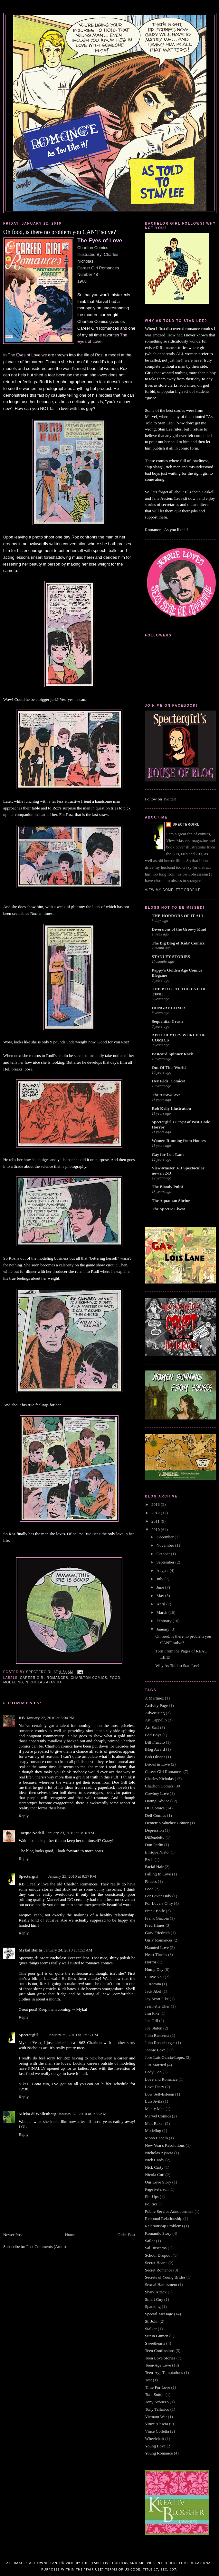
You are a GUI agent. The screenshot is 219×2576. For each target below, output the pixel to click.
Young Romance (159, 2453)
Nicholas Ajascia (44, 1682)
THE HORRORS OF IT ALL (178, 915)
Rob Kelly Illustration (171, 1108)
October (164, 1553)
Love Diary (154, 2086)
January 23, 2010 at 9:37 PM (72, 1876)
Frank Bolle (155, 1910)
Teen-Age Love (158, 2365)
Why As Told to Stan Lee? (177, 1665)
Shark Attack (156, 2292)
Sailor (150, 2240)
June (161, 1587)
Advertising (155, 1712)
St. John (151, 2321)
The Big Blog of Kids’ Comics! (179, 943)
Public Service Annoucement (169, 2211)
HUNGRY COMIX (169, 1007)
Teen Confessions (160, 2350)
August (163, 1570)
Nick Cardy (154, 2159)
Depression (154, 1830)
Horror (150, 1962)
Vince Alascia (156, 2423)
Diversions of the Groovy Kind (179, 929)
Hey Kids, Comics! (168, 1081)
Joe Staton (153, 2028)
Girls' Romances (159, 1940)
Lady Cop (153, 2071)
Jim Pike (152, 2013)
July (161, 1578)
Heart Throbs (156, 1954)
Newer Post (13, 2234)
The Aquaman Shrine (171, 1200)
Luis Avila (153, 2101)
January (164, 1629)
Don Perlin (154, 1844)
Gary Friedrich (157, 1932)
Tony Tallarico (157, 2409)
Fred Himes (155, 1925)
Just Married (155, 2064)
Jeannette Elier (157, 2006)
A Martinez (154, 1698)
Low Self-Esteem (159, 2094)
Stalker (151, 2328)
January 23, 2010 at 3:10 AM (70, 1832)
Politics (151, 2204)
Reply (24, 1815)
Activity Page (156, 1705)
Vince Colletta (157, 2431)
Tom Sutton (155, 2394)
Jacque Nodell (31, 1832)
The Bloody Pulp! (167, 1186)
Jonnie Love (155, 2050)
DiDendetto (155, 1837)
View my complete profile (173, 890)
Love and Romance (161, 2079)
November (166, 1545)
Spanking (153, 2306)
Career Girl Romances (44, 1678)
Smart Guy (154, 2299)
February (165, 1620)
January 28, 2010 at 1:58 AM (82, 2113)
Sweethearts (155, 2343)
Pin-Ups (152, 2196)
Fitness (151, 1881)
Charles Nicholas (159, 1778)
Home (70, 2234)
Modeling (13, 1682)
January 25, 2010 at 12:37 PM (73, 2034)
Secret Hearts (156, 2262)
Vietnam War (156, 2416)
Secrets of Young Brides (165, 2277)
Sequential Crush (167, 1021)
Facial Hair (154, 1866)
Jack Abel (153, 1991)
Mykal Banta (30, 1950)
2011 (156, 1521)
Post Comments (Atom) (46, 2246)
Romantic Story (158, 2233)
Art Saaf (152, 1727)
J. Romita (153, 1983)
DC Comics (155, 1808)
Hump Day (154, 1969)
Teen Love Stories (160, 2358)
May (161, 1595)
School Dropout (158, 2255)
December (166, 1537)
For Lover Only (158, 1895)
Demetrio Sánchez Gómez (167, 1822)
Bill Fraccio (155, 1742)
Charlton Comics (89, 1678)
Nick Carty (154, 2167)
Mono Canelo (156, 2137)
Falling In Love (158, 1874)
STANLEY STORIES (171, 956)
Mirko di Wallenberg (37, 2113)
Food (115, 1678)
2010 (156, 1529)
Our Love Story (158, 2182)
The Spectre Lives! (168, 1208)
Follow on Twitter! (160, 799)
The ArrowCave (166, 1094)
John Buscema (157, 2035)
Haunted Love (157, 1947)
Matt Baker (154, 2123)
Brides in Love (157, 1764)
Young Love (155, 2446)
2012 (156, 1512)
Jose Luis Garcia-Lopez (165, 2057)
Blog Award (155, 1749)
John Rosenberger (160, 2042)
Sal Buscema (156, 2247)
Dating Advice (157, 1800)
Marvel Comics (158, 2116)
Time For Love (157, 2387)
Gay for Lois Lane (168, 1154)
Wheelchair (154, 2438)
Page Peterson (156, 2189)
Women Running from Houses (179, 1140)
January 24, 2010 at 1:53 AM (68, 1950)
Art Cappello (156, 1720)
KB (22, 1717)
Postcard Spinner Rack (172, 1053)
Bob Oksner (155, 1756)
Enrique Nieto (156, 1852)
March (162, 1612)
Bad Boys (153, 1734)
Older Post (126, 2234)
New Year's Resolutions (165, 2145)
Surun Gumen (156, 2335)
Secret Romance (158, 2270)
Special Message (159, 2313)
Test (148, 2379)
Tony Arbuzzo (157, 2401)
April (162, 1604)
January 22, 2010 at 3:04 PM (51, 1717)
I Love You (154, 1976)
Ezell (149, 1859)
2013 (156, 1504)
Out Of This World (169, 1067)
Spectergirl (28, 1876)
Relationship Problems (164, 2225)
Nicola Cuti (154, 2174)
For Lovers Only (159, 1903)
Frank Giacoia (157, 1918)
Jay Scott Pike (157, 1998)
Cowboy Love (157, 1793)
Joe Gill (151, 2020)
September (166, 1562)
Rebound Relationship (163, 2218)
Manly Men (155, 2108)
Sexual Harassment (161, 2284)
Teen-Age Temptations (164, 2372)
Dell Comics (155, 1815)
